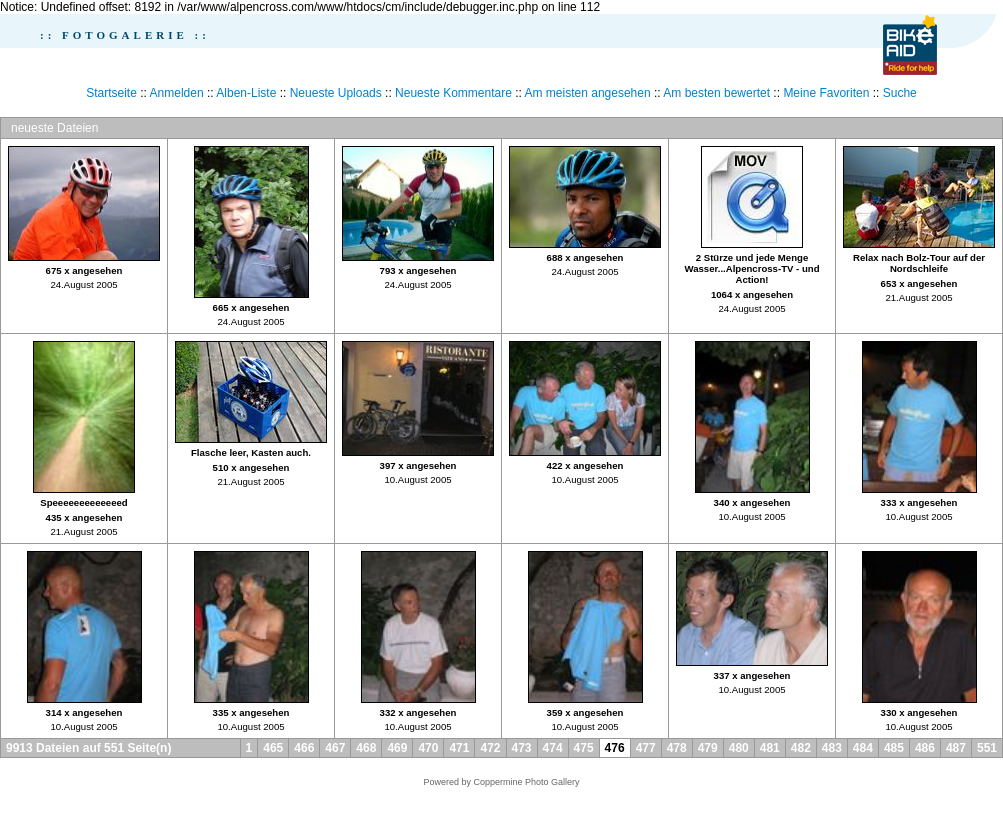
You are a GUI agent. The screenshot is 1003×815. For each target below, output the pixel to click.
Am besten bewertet (716, 93)
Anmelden (177, 93)
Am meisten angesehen (588, 93)
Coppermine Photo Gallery (526, 782)
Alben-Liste (246, 93)
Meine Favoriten (826, 93)
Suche (900, 93)
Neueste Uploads (336, 93)
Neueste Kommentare (453, 93)
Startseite (111, 93)
